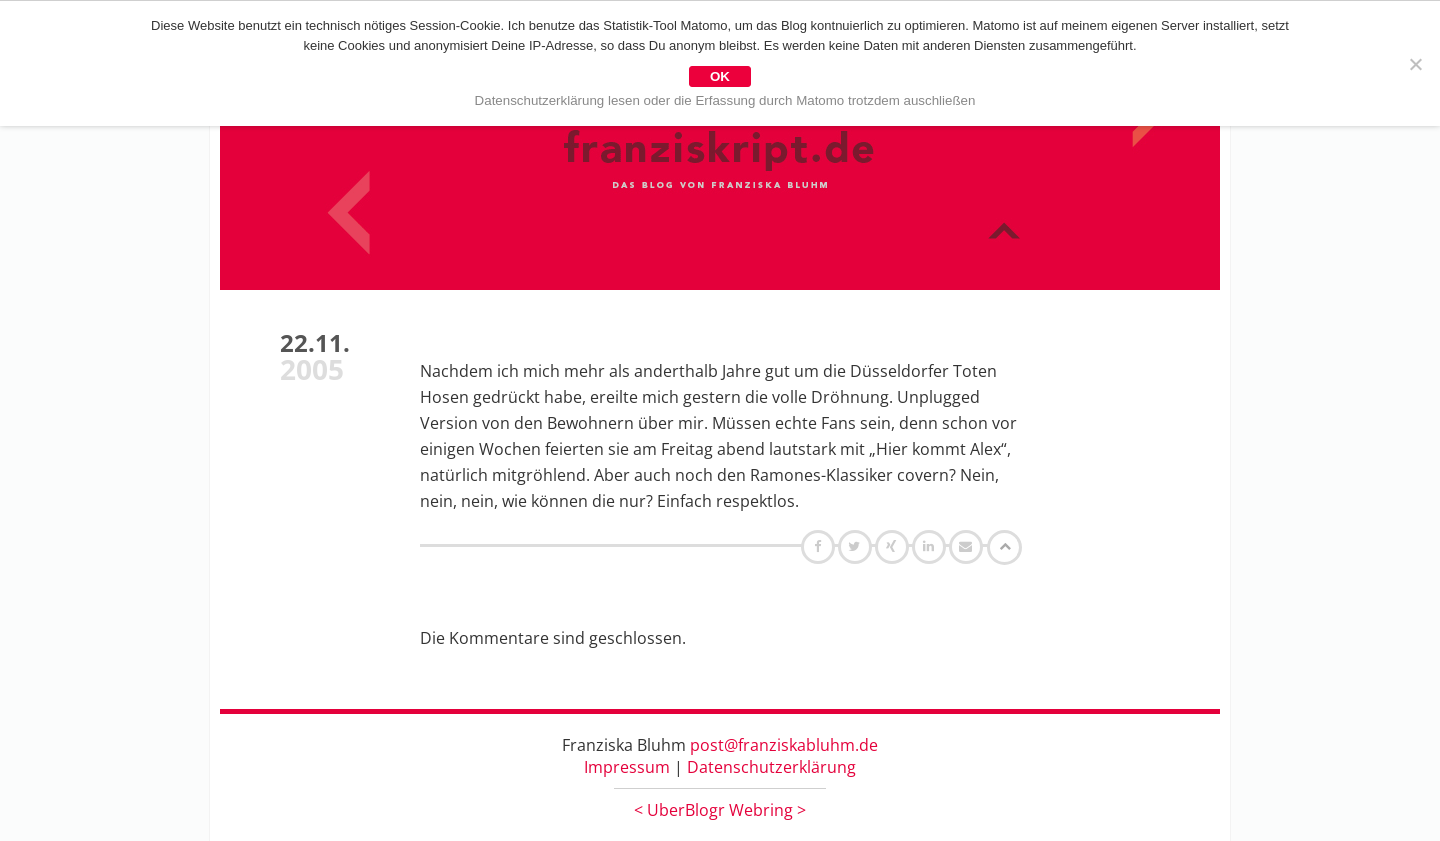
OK (720, 76)
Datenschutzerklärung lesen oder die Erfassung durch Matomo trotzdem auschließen (725, 100)
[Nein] (1415, 64)
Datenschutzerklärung (771, 767)
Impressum (627, 767)
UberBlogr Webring (720, 810)
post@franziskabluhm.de (784, 745)
